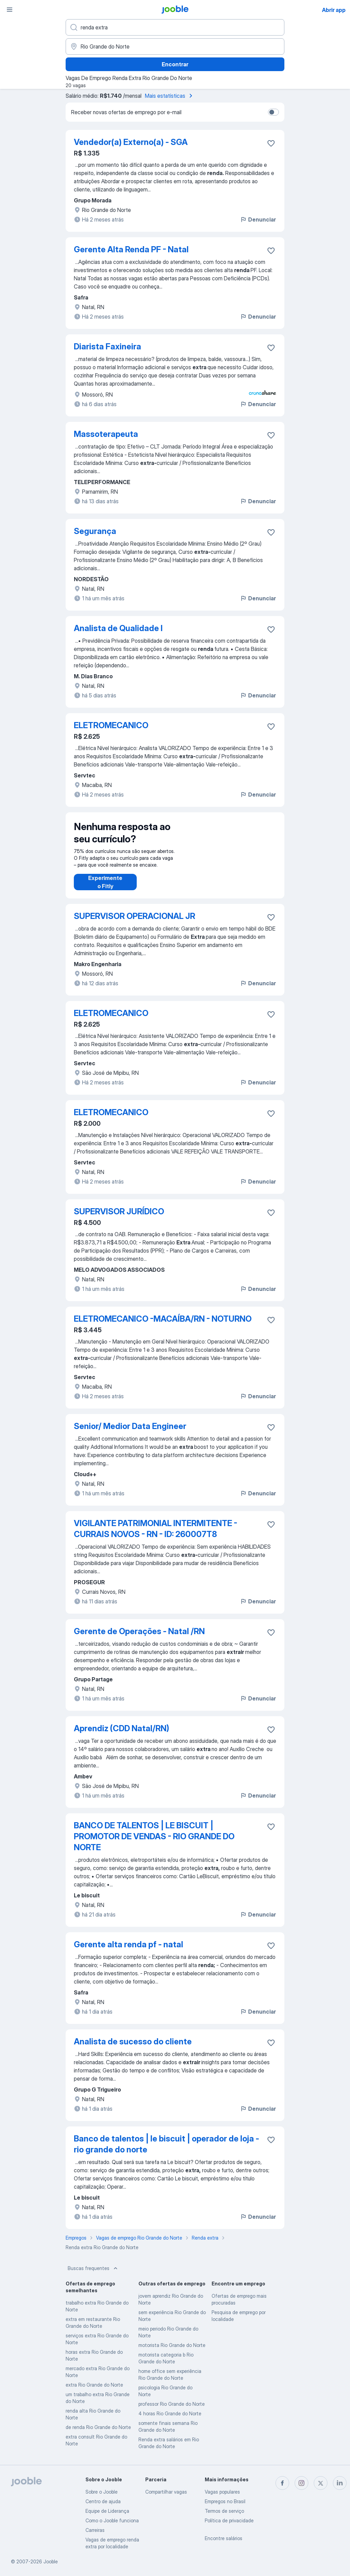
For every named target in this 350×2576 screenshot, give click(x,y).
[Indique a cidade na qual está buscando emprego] (175, 46)
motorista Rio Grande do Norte (171, 2345)
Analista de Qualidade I (118, 628)
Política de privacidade (229, 2520)
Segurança (95, 531)
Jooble (50, 2561)
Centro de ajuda (103, 2501)
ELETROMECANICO (111, 725)
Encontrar (175, 64)
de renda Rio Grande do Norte (98, 2427)
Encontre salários (223, 2538)
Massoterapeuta (106, 434)
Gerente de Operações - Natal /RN (139, 1631)
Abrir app (334, 9)
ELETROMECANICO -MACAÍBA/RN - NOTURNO (163, 1319)
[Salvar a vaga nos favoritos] (271, 143)
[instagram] (301, 2483)
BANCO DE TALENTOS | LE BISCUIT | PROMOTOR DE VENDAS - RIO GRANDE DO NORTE (154, 1836)
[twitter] (320, 2483)
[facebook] (282, 2483)
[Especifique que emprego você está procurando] (175, 27)
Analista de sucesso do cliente (133, 2041)
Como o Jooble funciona (112, 2520)
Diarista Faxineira (107, 346)
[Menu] (9, 9)
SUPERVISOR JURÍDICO (119, 1211)
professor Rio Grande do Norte (171, 2404)
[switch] (273, 112)
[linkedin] (340, 2483)
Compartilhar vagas (166, 2492)
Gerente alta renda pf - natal (128, 1944)
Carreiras (95, 2530)
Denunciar (258, 219)
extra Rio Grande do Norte (94, 2385)
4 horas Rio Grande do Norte (169, 2413)
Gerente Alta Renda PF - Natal (131, 249)
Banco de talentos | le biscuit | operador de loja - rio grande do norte (166, 2144)
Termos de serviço (224, 2511)
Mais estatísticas (170, 96)
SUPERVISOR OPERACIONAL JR (134, 916)
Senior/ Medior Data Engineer (130, 1426)
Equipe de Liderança (107, 2511)
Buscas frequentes (93, 2268)
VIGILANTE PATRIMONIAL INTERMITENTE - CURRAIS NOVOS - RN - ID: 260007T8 (155, 1528)
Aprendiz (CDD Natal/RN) (121, 1728)
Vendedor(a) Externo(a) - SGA (131, 142)
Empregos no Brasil (225, 2501)
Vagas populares (222, 2492)
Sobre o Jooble (101, 2492)
